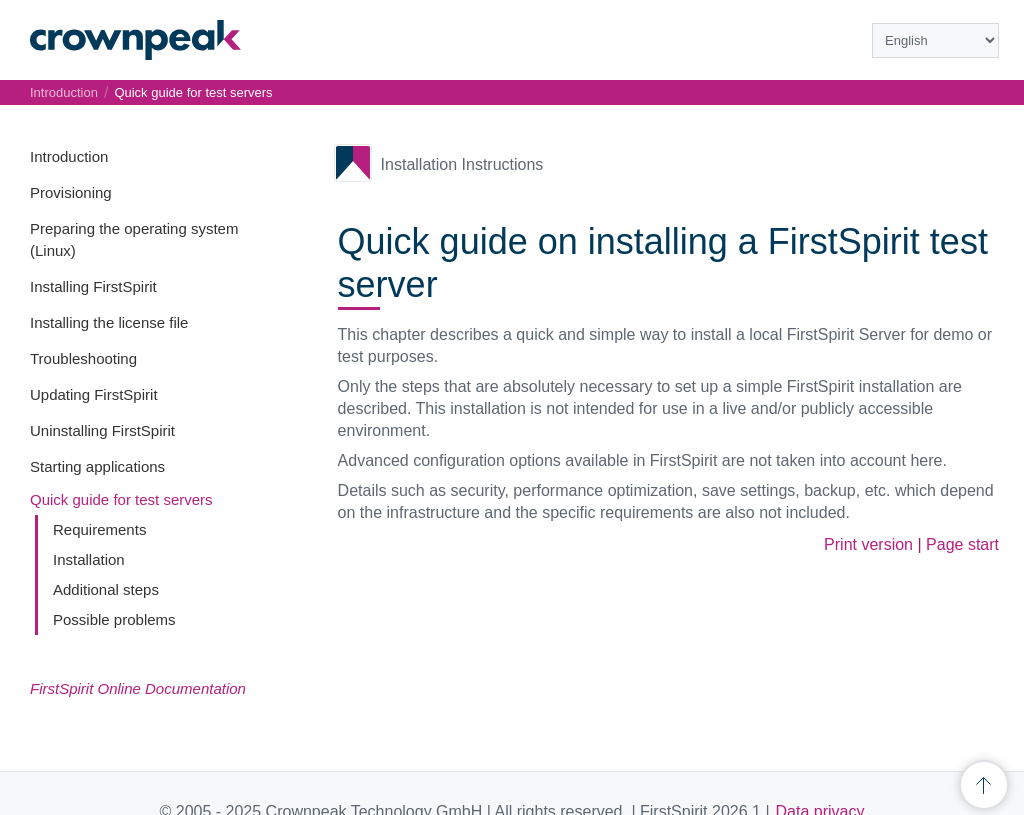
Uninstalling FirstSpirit (102, 430)
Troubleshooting (83, 358)
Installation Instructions (462, 164)
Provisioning (71, 192)
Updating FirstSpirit (94, 394)
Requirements (99, 529)
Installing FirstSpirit (93, 286)
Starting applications (97, 466)
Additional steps (106, 589)
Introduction (69, 156)
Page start (962, 544)
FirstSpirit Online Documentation (138, 688)
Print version (868, 544)
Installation (89, 559)
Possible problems (114, 619)
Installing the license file (109, 322)
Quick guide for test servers (121, 499)
